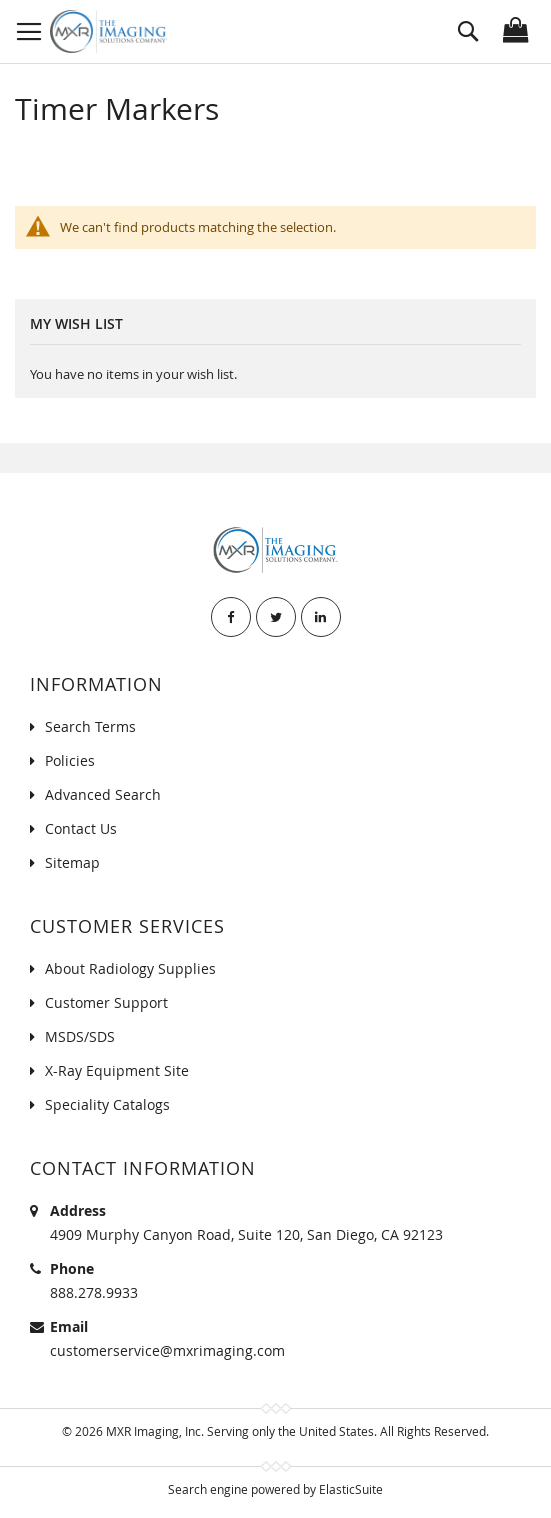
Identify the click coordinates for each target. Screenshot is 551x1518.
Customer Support (106, 1002)
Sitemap (72, 862)
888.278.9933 (94, 1292)
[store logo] (108, 31)
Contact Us (81, 828)
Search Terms (90, 726)
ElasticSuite (351, 1489)
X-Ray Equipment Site (117, 1070)
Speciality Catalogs (107, 1104)
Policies (70, 760)
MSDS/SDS (80, 1036)
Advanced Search (103, 794)
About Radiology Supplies (130, 968)
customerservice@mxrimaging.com (167, 1350)
